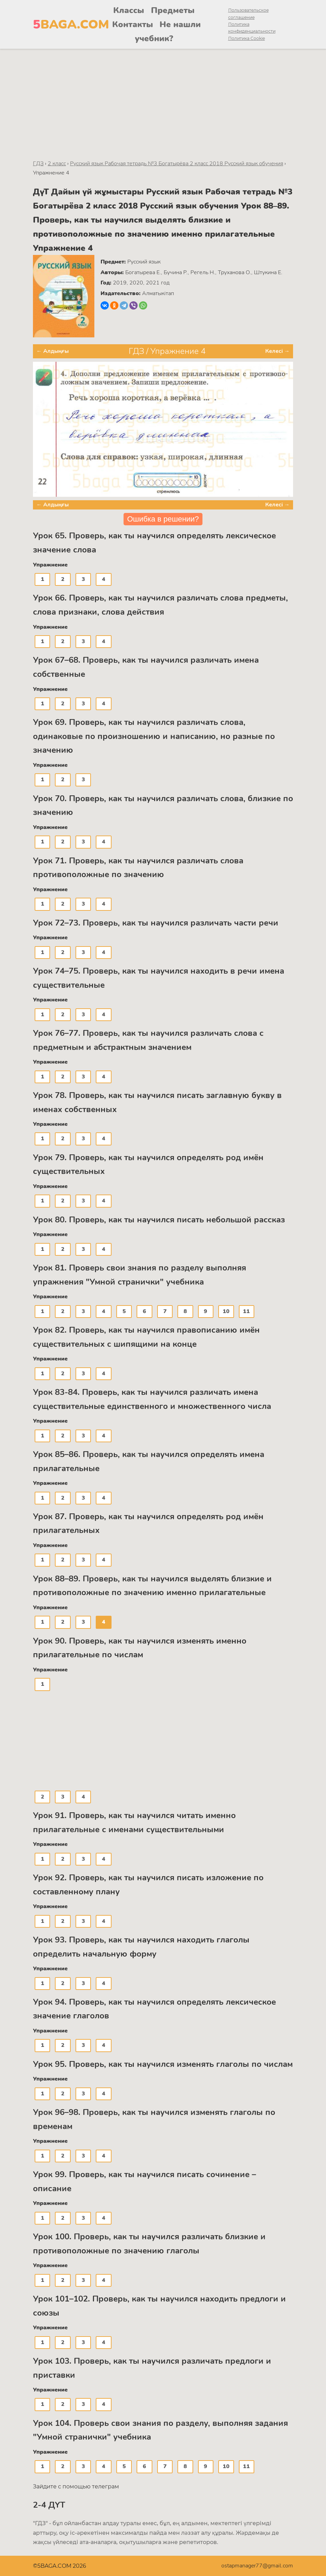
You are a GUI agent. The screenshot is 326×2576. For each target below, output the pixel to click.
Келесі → (277, 351)
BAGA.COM (59, 24)
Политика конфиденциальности (252, 28)
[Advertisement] (163, 100)
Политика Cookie (246, 38)
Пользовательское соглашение (248, 14)
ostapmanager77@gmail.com (257, 2565)
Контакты (132, 24)
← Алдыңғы (52, 351)
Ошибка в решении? (163, 519)
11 (246, 1311)
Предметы (173, 10)
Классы (128, 10)
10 (226, 1311)
